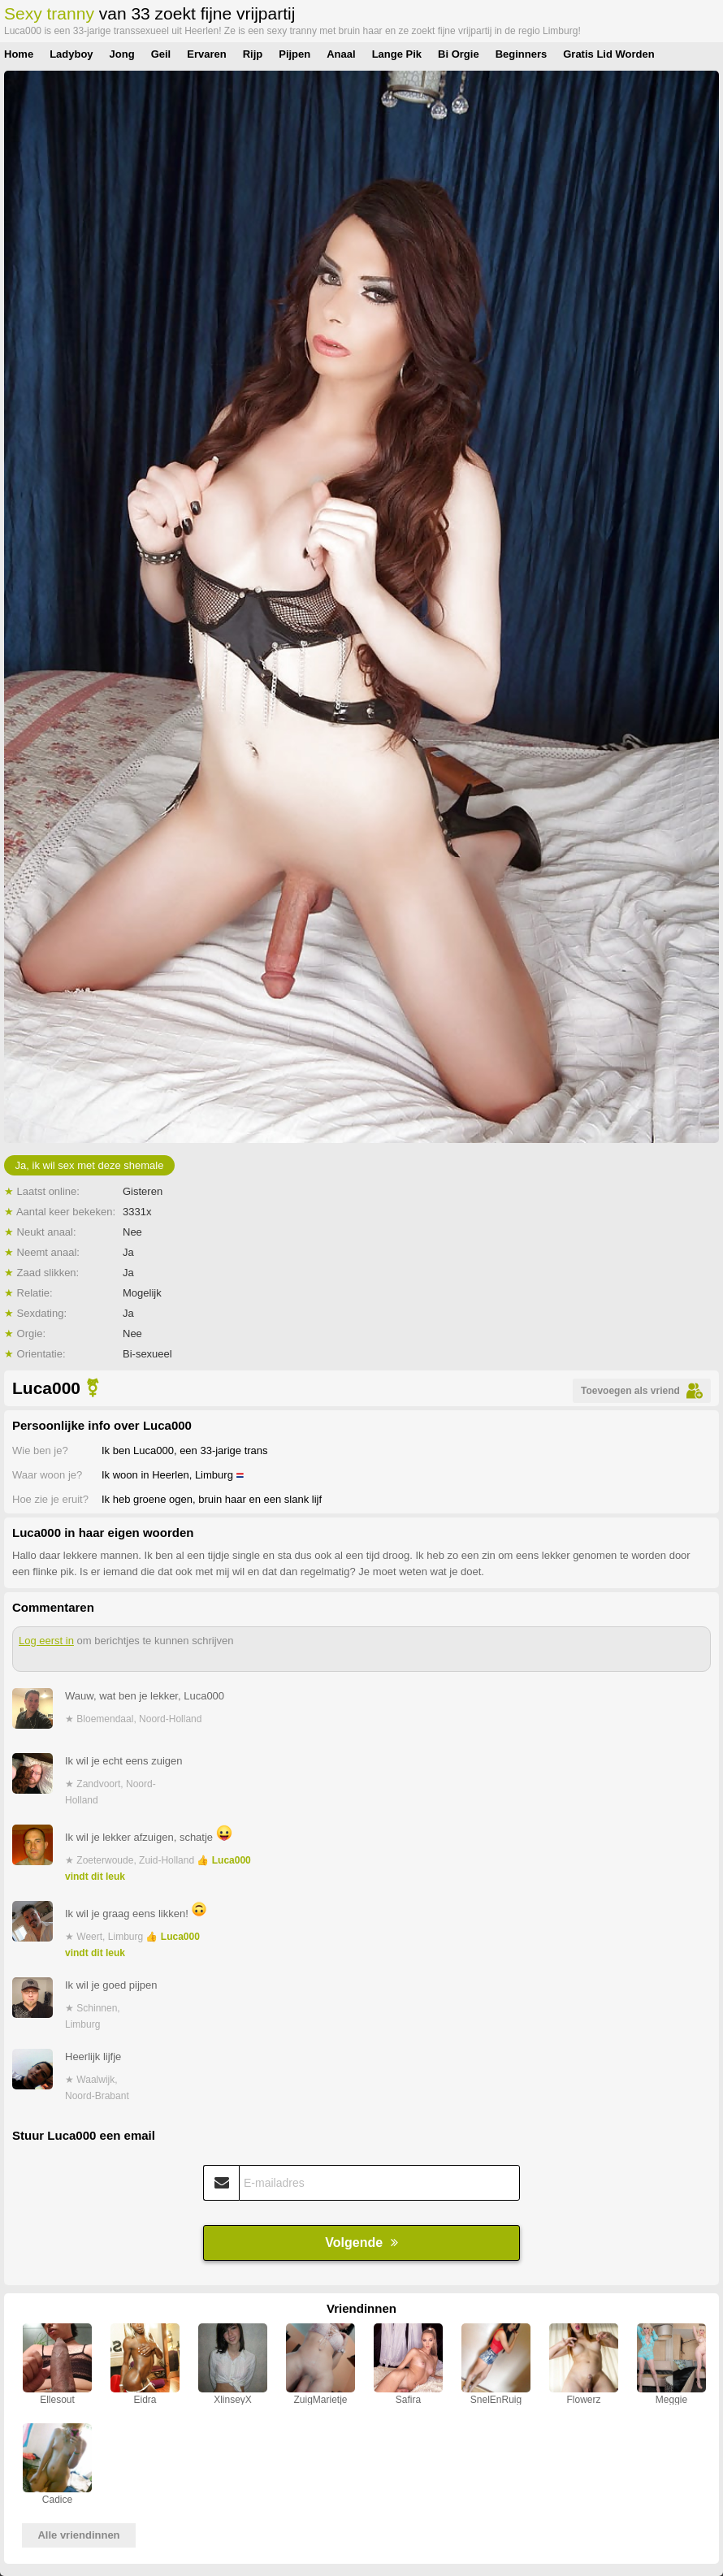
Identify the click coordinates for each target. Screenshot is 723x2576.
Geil (161, 54)
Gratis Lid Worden (608, 54)
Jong (122, 54)
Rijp (253, 54)
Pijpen (294, 54)
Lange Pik (397, 54)
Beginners (522, 54)
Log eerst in (46, 1640)
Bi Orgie (458, 54)
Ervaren (206, 54)
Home (18, 54)
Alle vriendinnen (78, 2535)
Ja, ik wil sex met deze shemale (89, 1165)
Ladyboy (71, 54)
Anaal (341, 54)
